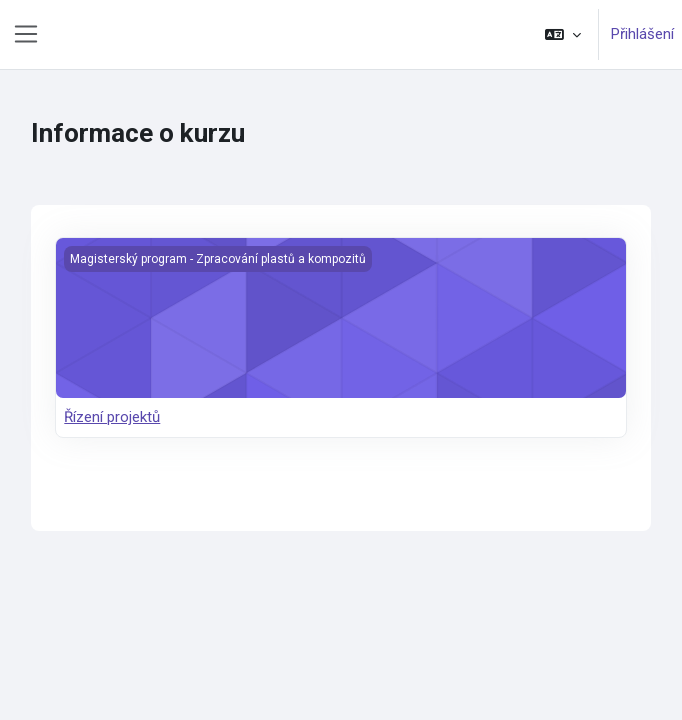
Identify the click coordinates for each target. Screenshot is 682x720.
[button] (563, 34)
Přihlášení (642, 34)
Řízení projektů (112, 417)
